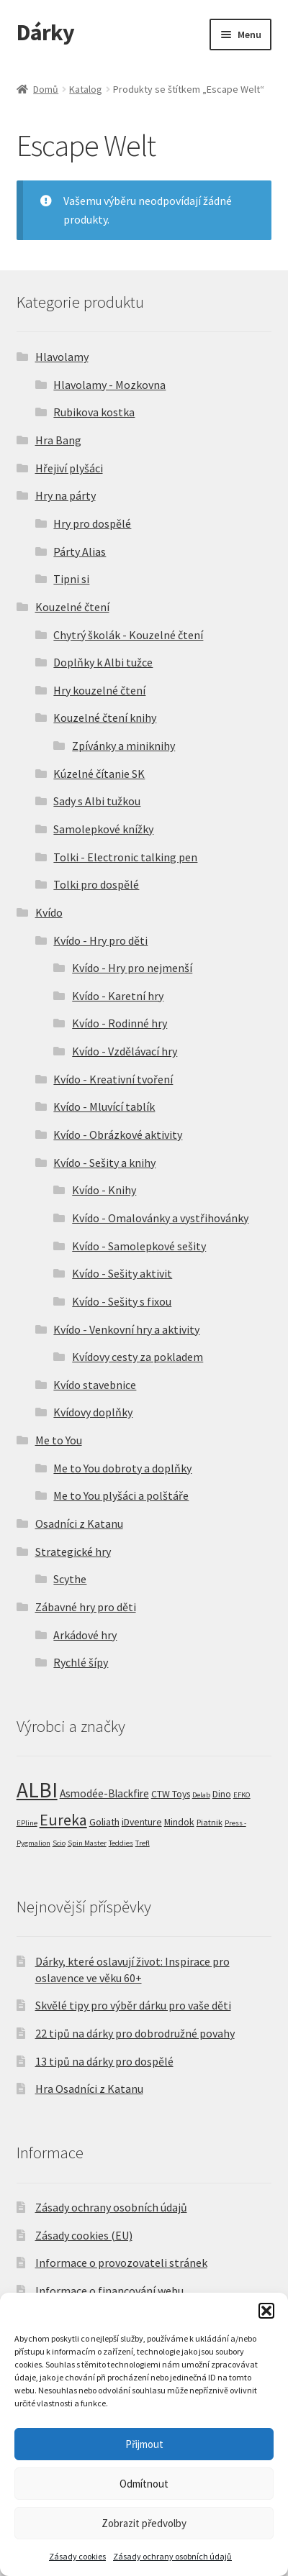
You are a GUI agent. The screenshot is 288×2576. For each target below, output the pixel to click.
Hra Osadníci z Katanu (89, 2088)
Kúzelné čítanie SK (99, 773)
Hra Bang (58, 440)
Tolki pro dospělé (96, 884)
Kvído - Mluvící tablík (104, 1106)
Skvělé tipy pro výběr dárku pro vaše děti (133, 2005)
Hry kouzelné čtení (99, 690)
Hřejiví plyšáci (69, 468)
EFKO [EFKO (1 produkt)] (242, 1795)
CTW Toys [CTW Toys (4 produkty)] (170, 1793)
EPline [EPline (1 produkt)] (27, 1823)
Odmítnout (144, 2483)
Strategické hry (73, 1551)
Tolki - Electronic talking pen (125, 857)
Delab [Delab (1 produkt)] (201, 1795)
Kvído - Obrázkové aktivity (117, 1134)
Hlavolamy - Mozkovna (109, 384)
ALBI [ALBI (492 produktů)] (37, 1790)
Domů (45, 89)
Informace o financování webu (109, 2290)
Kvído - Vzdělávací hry (124, 1051)
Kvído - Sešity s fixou (121, 1301)
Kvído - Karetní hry (117, 996)
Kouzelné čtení (72, 607)
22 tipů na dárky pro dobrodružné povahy (135, 2033)
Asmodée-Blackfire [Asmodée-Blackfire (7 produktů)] (104, 1793)
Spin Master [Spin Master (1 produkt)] (87, 1843)
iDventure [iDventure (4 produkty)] (142, 1821)
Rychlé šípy (80, 1662)
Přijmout (144, 2444)
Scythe (69, 1579)
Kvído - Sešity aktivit (122, 1273)
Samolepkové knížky (103, 829)
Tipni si (71, 579)
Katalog (85, 89)
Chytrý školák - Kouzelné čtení (128, 635)
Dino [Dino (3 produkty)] (221, 1794)
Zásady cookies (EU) (83, 2235)
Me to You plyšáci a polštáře (121, 1495)
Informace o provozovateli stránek (121, 2262)
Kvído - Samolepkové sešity (139, 1246)
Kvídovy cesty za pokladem (137, 1356)
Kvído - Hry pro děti (100, 940)
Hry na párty (65, 495)
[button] (266, 2311)
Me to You (58, 1440)
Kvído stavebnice (94, 1385)
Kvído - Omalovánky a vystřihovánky (160, 1218)
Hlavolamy (62, 356)
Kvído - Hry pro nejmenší (132, 968)
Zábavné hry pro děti (85, 1607)
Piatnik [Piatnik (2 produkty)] (209, 1822)
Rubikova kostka (94, 412)
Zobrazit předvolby (144, 2523)
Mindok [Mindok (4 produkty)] (179, 1821)
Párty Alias (79, 551)
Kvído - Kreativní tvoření (113, 1079)
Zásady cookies (77, 2556)
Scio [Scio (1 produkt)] (59, 1843)
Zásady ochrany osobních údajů (172, 2556)
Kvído (49, 912)
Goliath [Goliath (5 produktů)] (104, 1821)
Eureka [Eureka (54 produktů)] (63, 1820)
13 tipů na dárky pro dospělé (104, 2061)
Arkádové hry (85, 1635)
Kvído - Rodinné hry (119, 1023)
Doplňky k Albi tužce (103, 662)
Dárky (45, 32)
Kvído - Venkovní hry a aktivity (126, 1329)
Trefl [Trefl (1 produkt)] (142, 1843)
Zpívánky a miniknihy (123, 745)
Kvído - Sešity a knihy (104, 1162)
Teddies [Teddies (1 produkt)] (121, 1843)
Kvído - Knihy (104, 1190)
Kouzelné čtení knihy (104, 717)
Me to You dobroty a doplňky (122, 1468)
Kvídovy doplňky (92, 1412)
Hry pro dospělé (92, 523)
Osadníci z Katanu (79, 1523)
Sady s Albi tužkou (96, 801)
